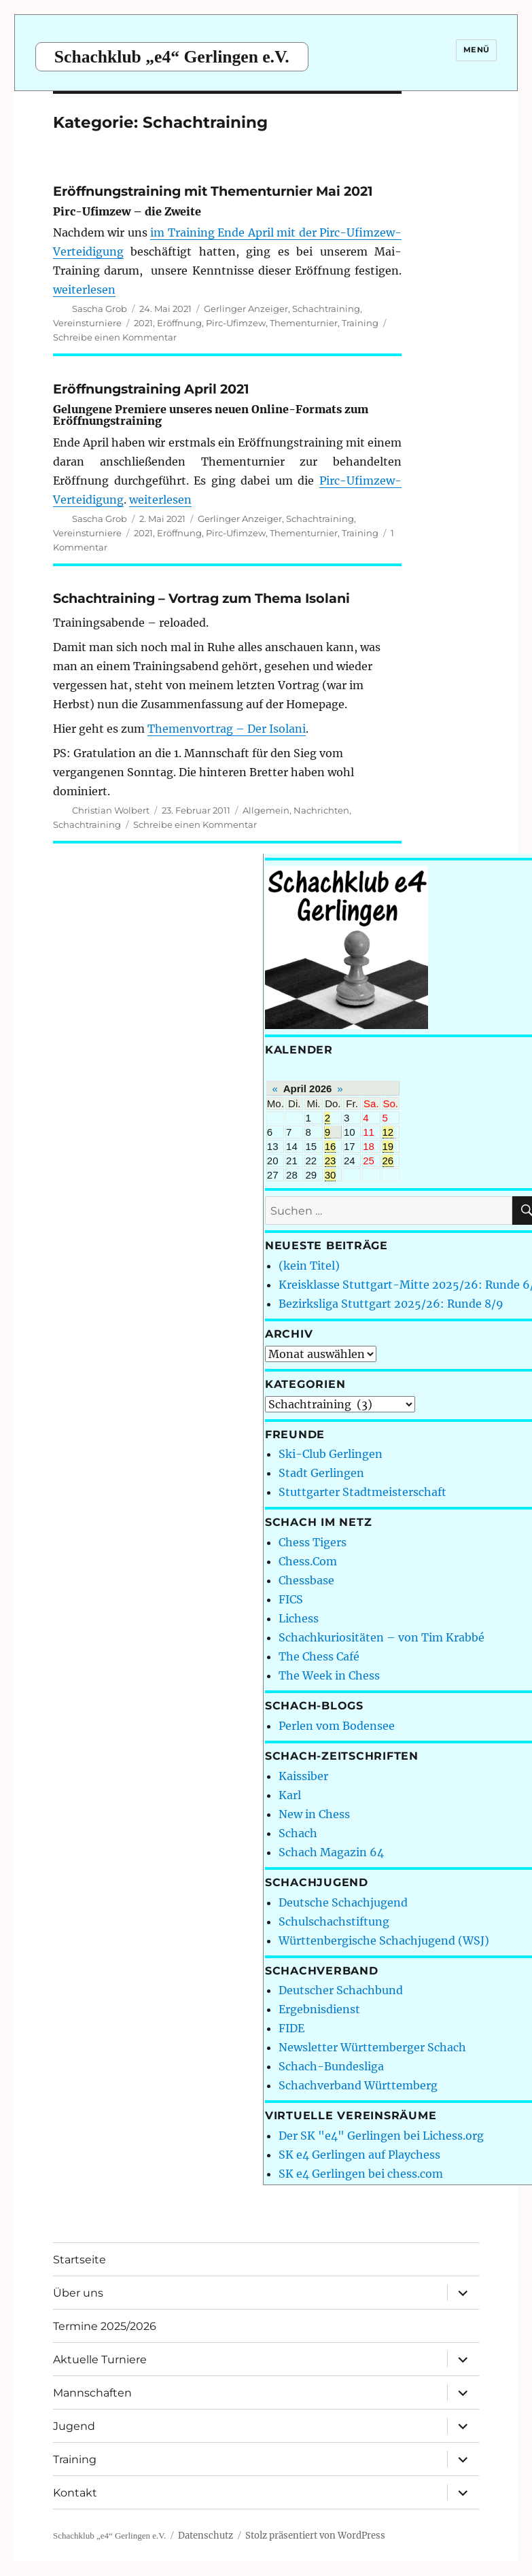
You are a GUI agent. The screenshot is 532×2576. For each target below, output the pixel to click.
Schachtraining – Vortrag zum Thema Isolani (201, 598)
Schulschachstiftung (334, 1921)
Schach (298, 1833)
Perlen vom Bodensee (337, 1726)
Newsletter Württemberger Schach (372, 2047)
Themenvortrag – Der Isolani (226, 728)
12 (388, 1132)
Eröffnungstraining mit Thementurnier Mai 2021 (213, 191)
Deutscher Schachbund (341, 1990)
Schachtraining (326, 308)
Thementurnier (304, 322)
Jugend (74, 2426)
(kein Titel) (309, 1265)
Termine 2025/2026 (104, 2326)
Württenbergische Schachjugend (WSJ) (384, 1940)
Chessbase (306, 1580)
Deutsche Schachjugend (343, 1902)
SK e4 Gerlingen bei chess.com (361, 2173)
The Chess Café (319, 1656)
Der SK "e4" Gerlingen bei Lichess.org (381, 2135)
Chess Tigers (313, 1542)
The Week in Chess (329, 1675)
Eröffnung (179, 322)
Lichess (299, 1618)
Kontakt (75, 2492)
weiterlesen (84, 289)
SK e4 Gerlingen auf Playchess (359, 2154)
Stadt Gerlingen (321, 1473)
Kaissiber (303, 1776)
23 (330, 1160)
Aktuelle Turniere (100, 2359)
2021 (143, 322)
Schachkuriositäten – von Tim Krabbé (381, 1637)
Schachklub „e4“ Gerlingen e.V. (171, 57)
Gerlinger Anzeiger (246, 308)
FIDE (291, 2028)
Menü (476, 49)
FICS (291, 1599)
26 (388, 1160)
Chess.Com (308, 1561)
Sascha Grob (99, 308)
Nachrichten (321, 810)
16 (330, 1146)
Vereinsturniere (87, 322)
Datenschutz (205, 2535)
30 (330, 1175)
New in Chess (314, 1814)
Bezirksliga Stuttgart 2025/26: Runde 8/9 (391, 1303)
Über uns (78, 2292)
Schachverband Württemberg (358, 2085)
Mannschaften (92, 2392)
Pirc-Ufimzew (236, 322)
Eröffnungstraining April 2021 (151, 389)
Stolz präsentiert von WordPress (315, 2535)
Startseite (79, 2259)
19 (388, 1146)
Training (360, 322)
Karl (290, 1795)
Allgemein (266, 810)
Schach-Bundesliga (331, 2066)
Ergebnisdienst (319, 2009)
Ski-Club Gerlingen (331, 1454)
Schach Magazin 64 (331, 1852)
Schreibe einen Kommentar (115, 337)
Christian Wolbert (110, 810)
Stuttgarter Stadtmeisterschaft (362, 1492)
